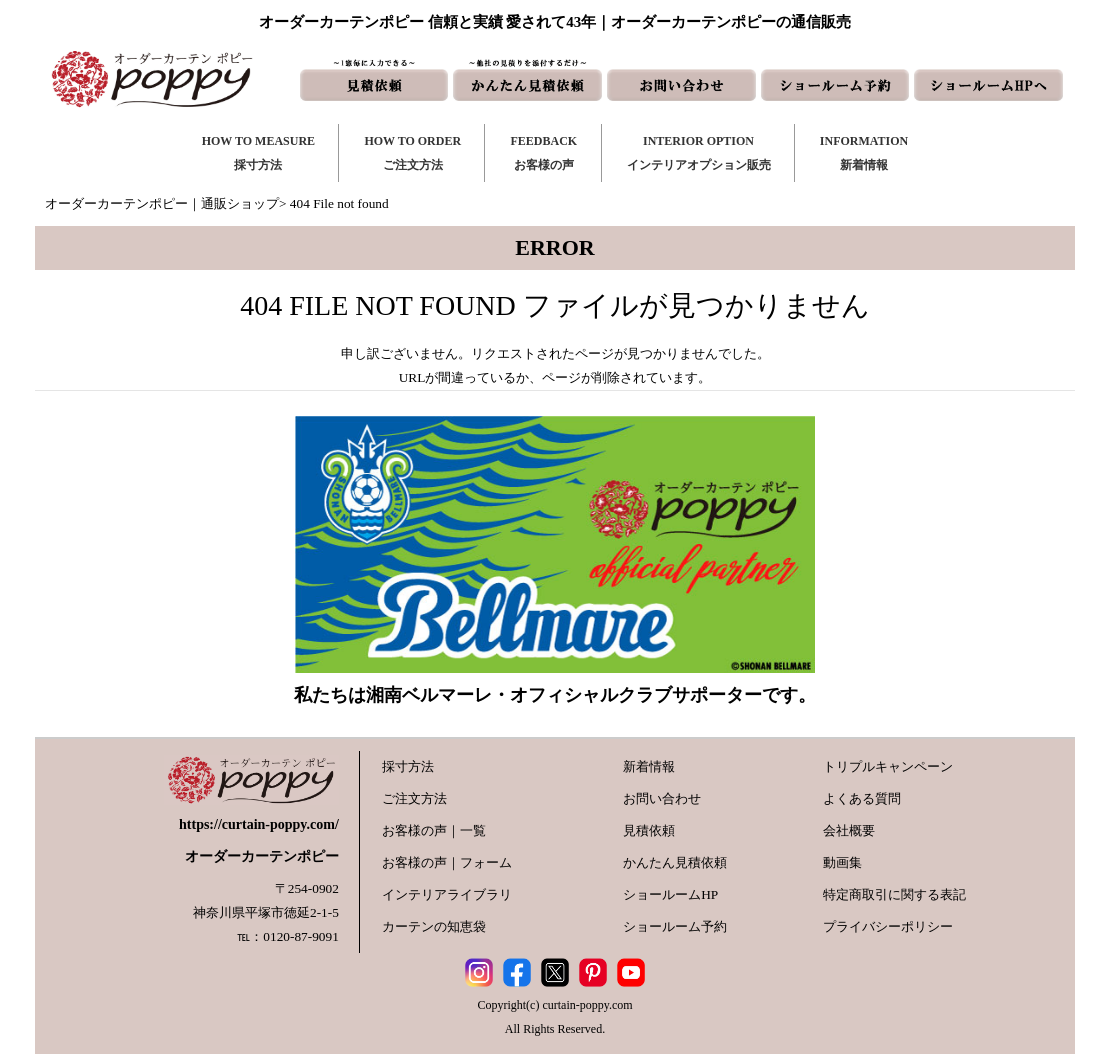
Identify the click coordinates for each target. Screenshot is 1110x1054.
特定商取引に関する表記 (894, 894)
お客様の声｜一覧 (434, 830)
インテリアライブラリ (447, 894)
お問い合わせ (662, 798)
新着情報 (649, 766)
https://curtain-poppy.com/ (259, 824)
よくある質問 (862, 798)
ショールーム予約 (675, 926)
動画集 (842, 862)
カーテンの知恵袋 (434, 926)
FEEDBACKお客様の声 (543, 153)
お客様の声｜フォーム (447, 862)
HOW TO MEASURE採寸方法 (258, 153)
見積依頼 (649, 830)
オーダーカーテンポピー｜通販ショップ (162, 203)
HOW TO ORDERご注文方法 (412, 153)
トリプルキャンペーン (888, 766)
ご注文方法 (414, 798)
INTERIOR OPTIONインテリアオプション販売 (699, 153)
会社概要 (849, 830)
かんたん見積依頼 (675, 862)
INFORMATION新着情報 (864, 153)
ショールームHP (670, 894)
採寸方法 (408, 766)
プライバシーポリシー (888, 926)
